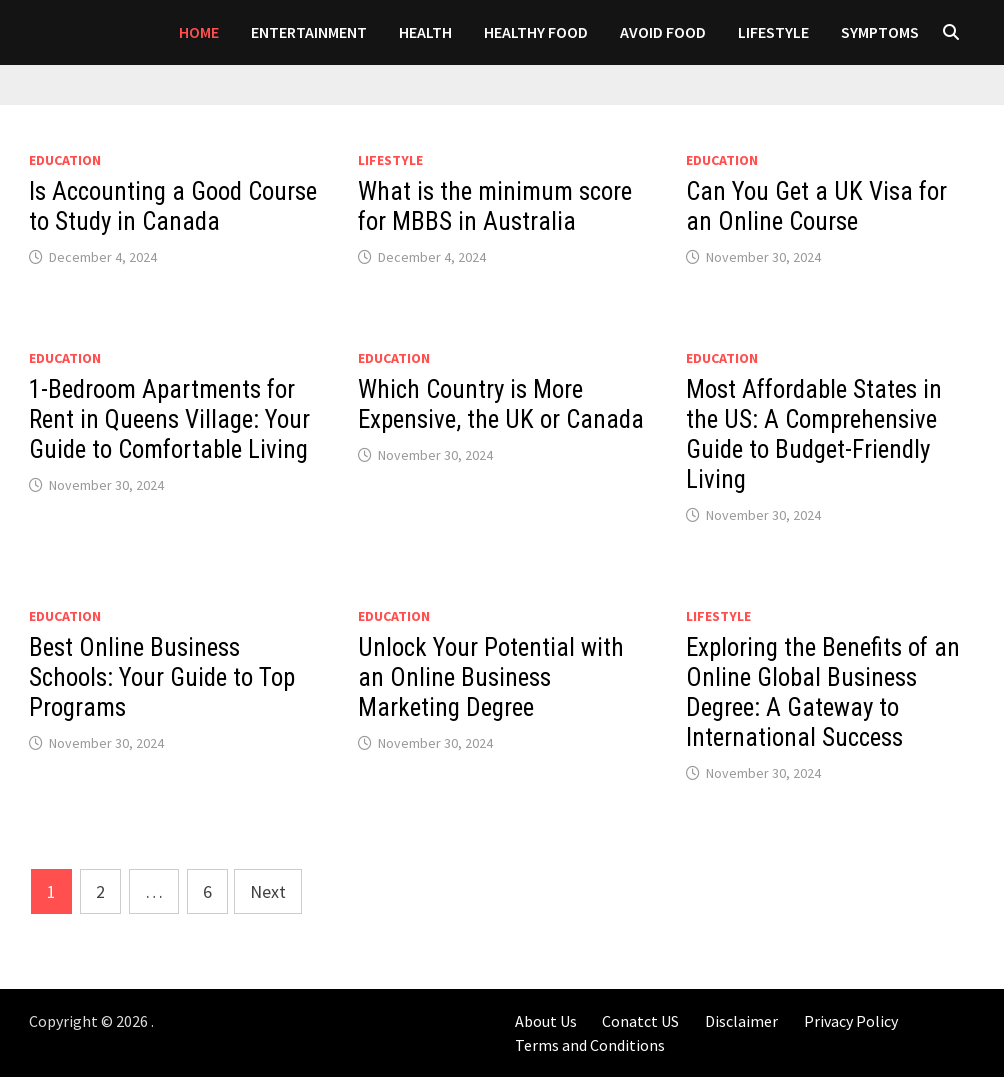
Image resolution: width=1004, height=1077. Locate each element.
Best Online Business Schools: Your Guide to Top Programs (162, 677)
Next (268, 891)
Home (199, 32)
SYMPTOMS (880, 32)
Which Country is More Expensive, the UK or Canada (501, 404)
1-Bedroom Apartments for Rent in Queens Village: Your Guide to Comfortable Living (169, 419)
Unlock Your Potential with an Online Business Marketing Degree (491, 677)
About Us (546, 1021)
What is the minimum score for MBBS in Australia (495, 206)
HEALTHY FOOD (536, 32)
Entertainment (309, 32)
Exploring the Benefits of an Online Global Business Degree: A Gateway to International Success (823, 692)
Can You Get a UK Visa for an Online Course (816, 206)
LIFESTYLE (773, 32)
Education (65, 160)
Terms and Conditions (590, 1045)
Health (425, 32)
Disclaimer (741, 1021)
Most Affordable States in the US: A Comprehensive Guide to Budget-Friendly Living (814, 434)
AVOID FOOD (663, 32)
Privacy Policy (851, 1021)
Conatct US (640, 1021)
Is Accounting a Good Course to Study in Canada (173, 206)
